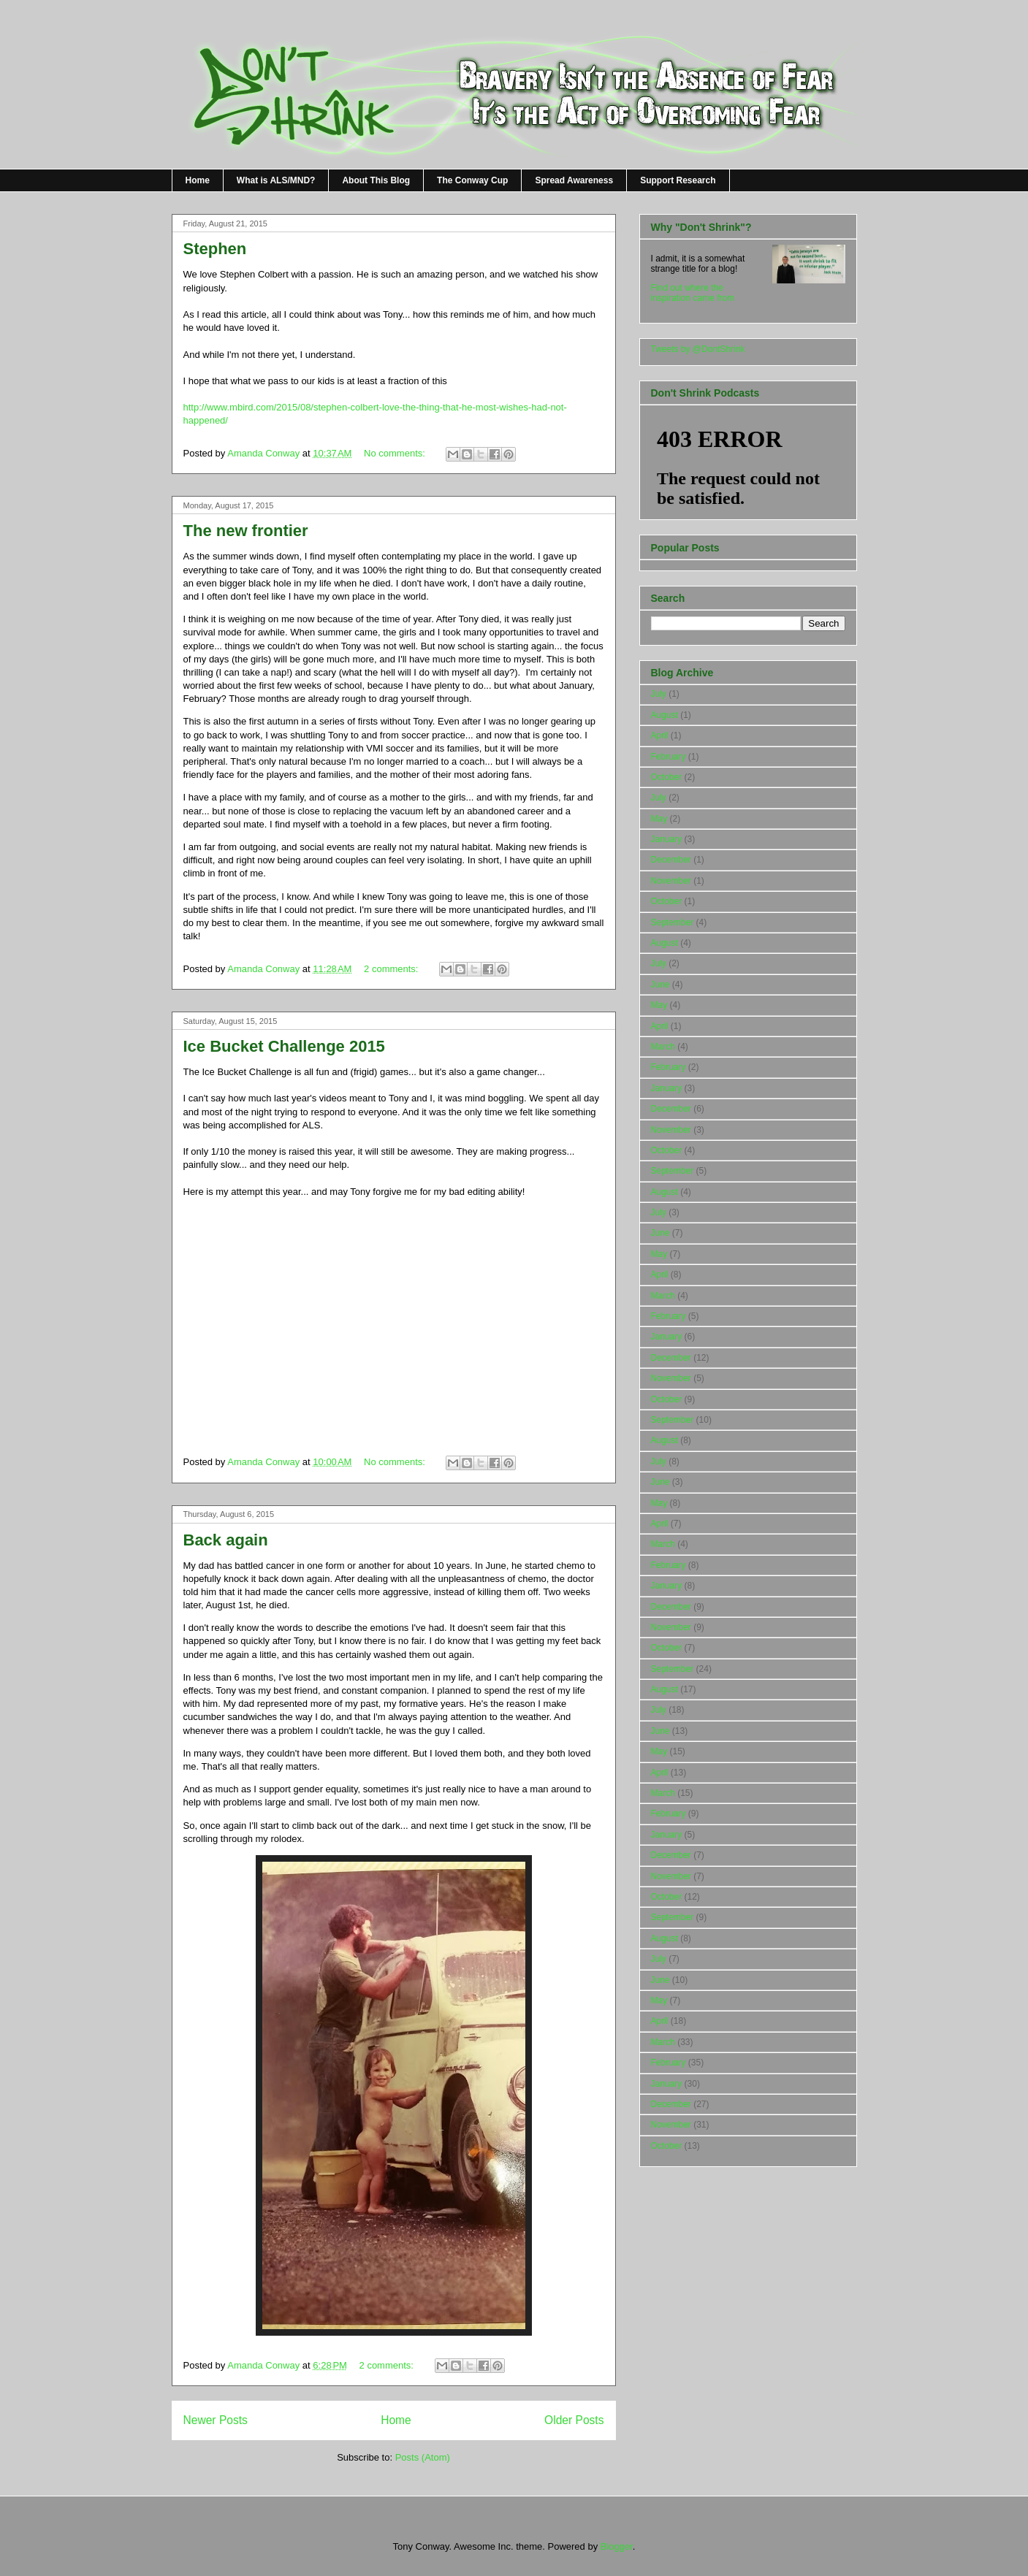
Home (198, 180)
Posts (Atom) (422, 2457)
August (664, 715)
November (671, 881)
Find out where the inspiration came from (693, 293)
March (663, 1047)
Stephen (215, 249)
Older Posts (574, 2420)
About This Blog (376, 180)
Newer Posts (215, 2420)
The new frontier (245, 530)
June (660, 984)
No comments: (395, 453)
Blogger (617, 2546)
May (659, 819)
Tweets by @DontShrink (698, 349)
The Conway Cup (472, 180)
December (671, 860)
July (658, 694)
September (672, 922)
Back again (225, 1540)
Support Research (677, 180)
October (666, 777)
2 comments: (392, 968)
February (668, 757)
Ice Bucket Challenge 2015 (284, 1046)
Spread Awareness (574, 180)
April (660, 735)
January (666, 839)
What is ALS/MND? (276, 180)
